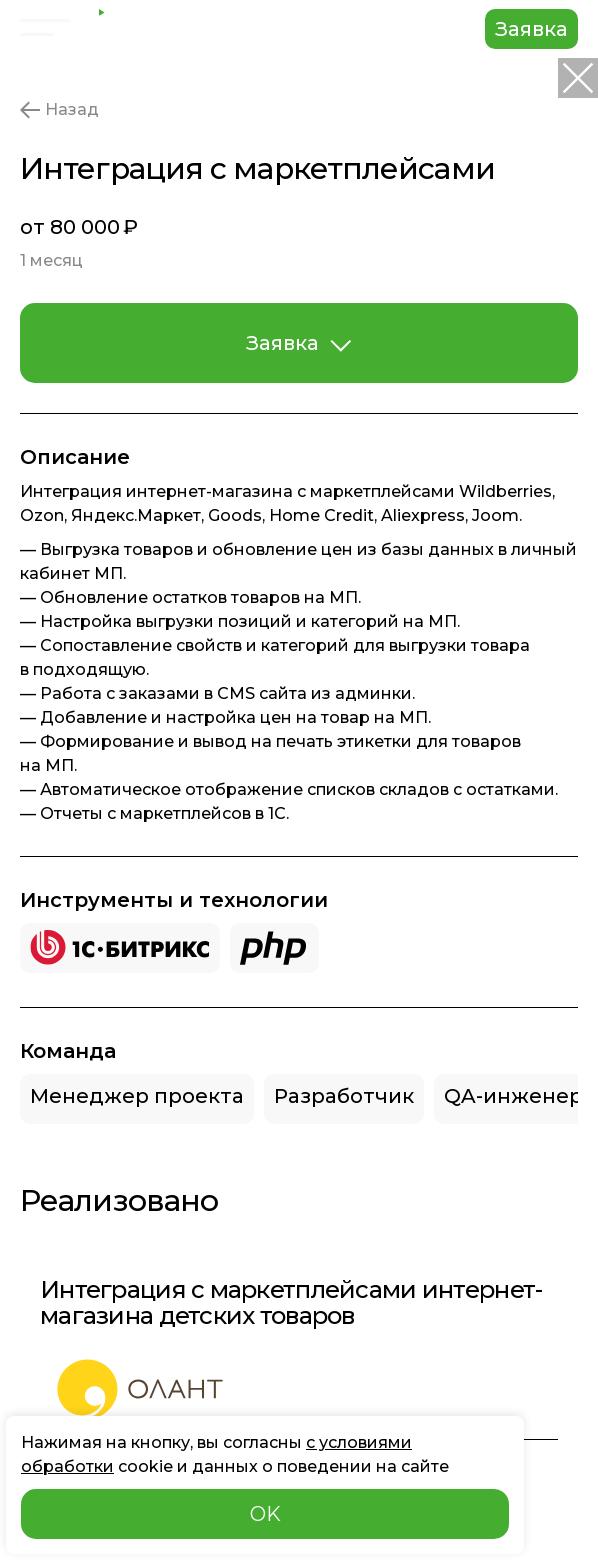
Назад (59, 110)
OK (265, 1514)
